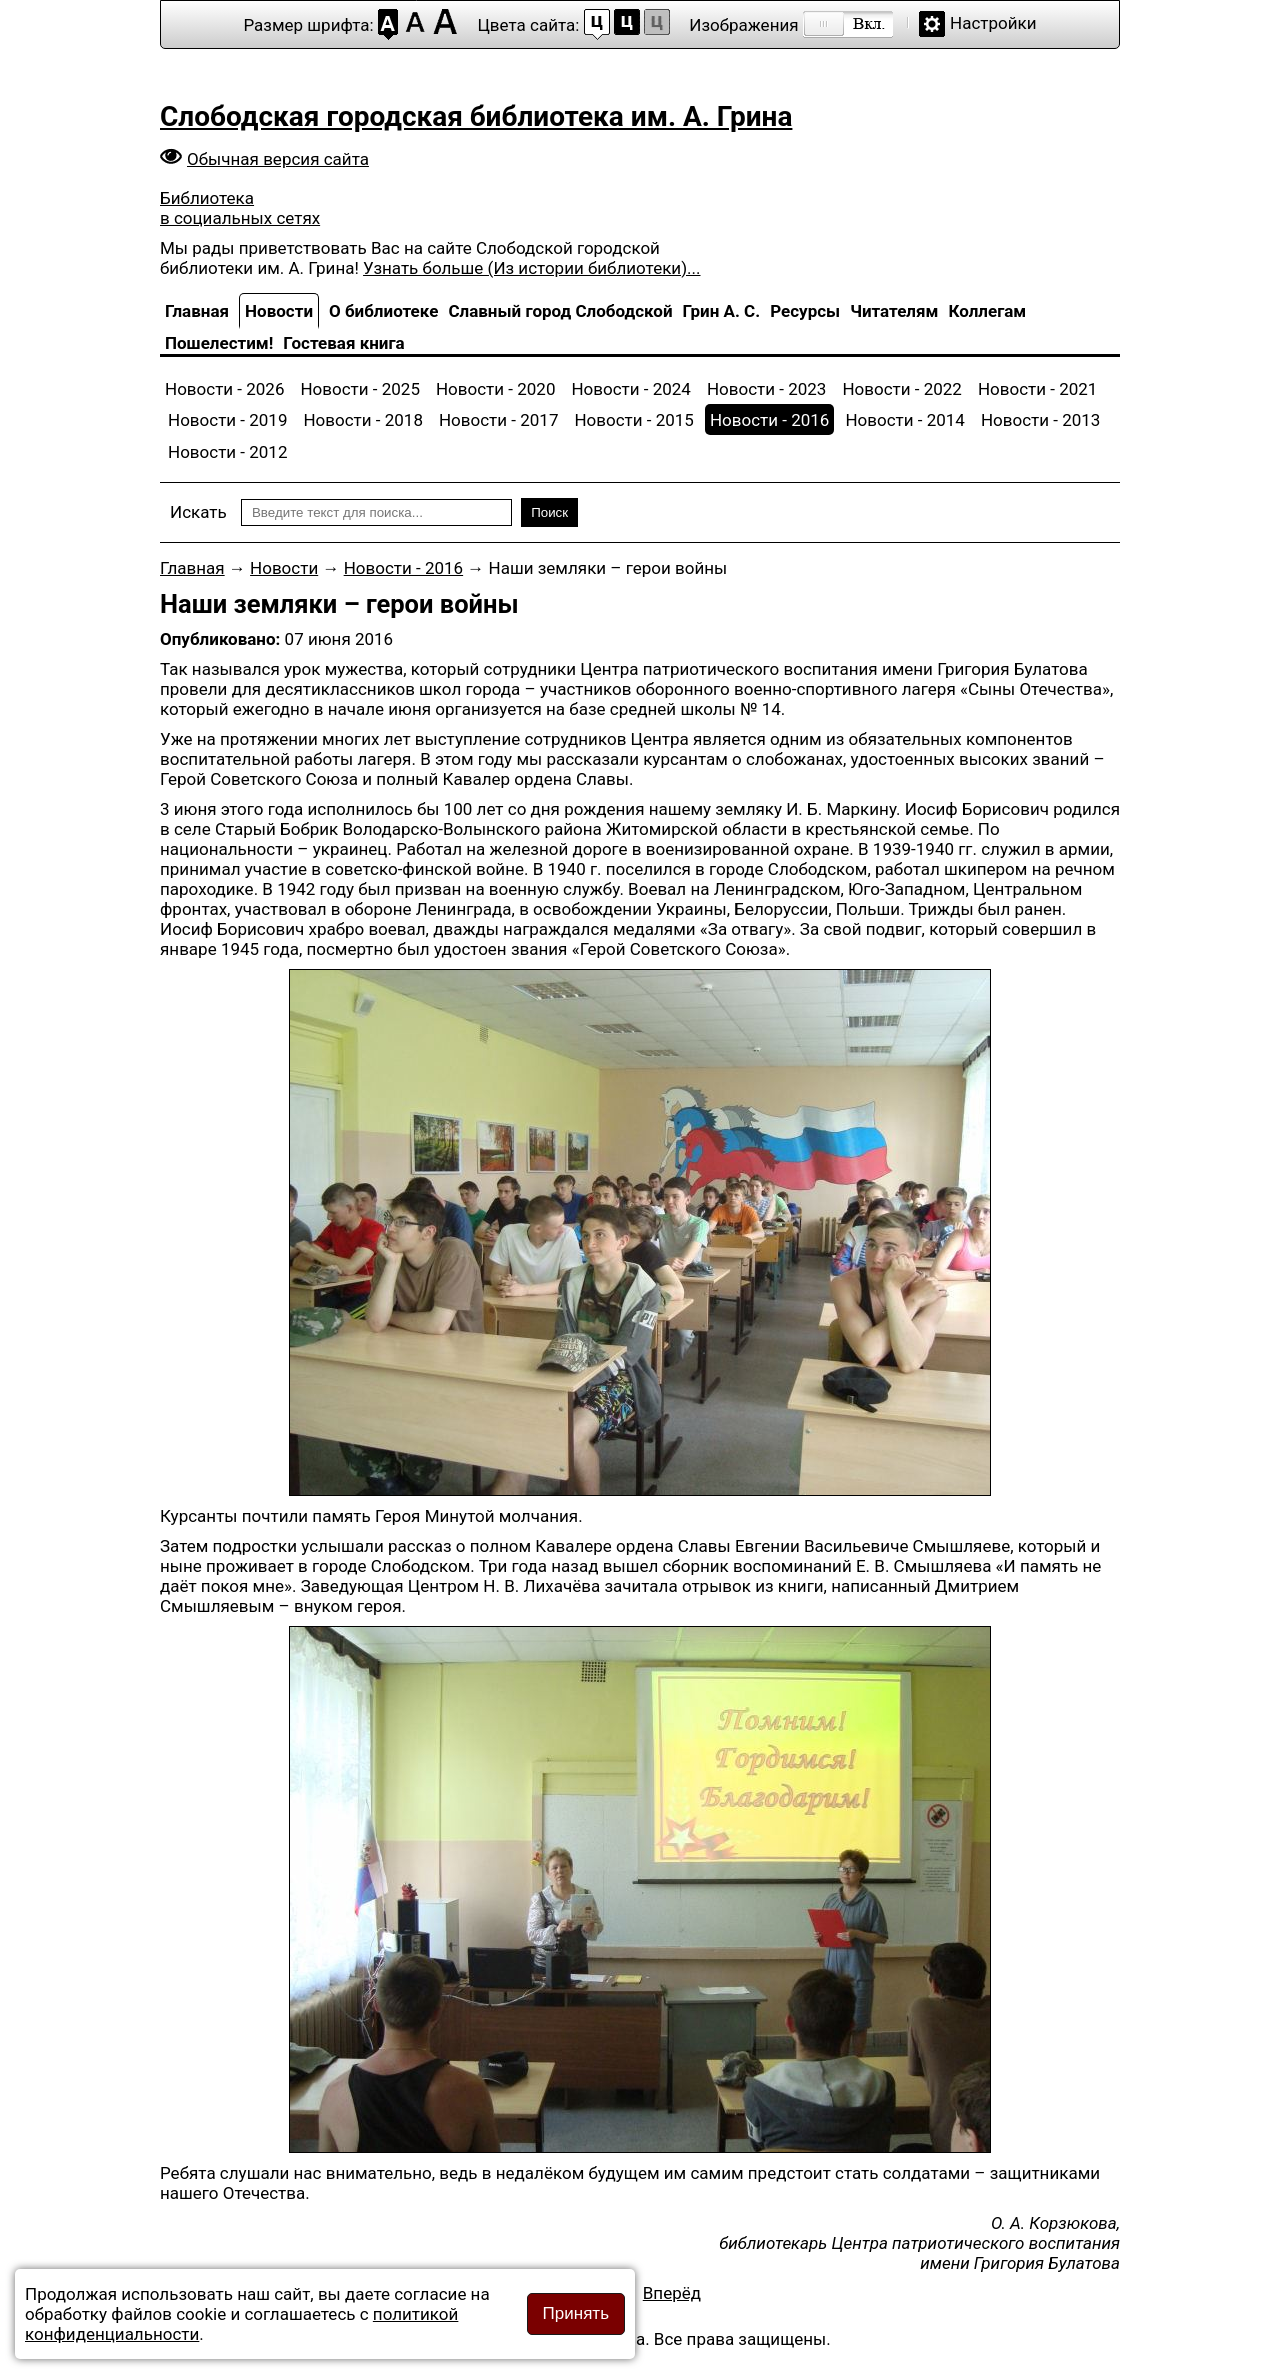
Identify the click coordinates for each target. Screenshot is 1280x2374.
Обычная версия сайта (278, 159)
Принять (576, 2313)
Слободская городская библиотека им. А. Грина (476, 116)
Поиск (549, 512)
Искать (198, 512)
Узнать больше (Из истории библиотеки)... (531, 268)
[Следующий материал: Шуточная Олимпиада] (672, 2293)
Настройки (993, 23)
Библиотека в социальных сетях (240, 208)
